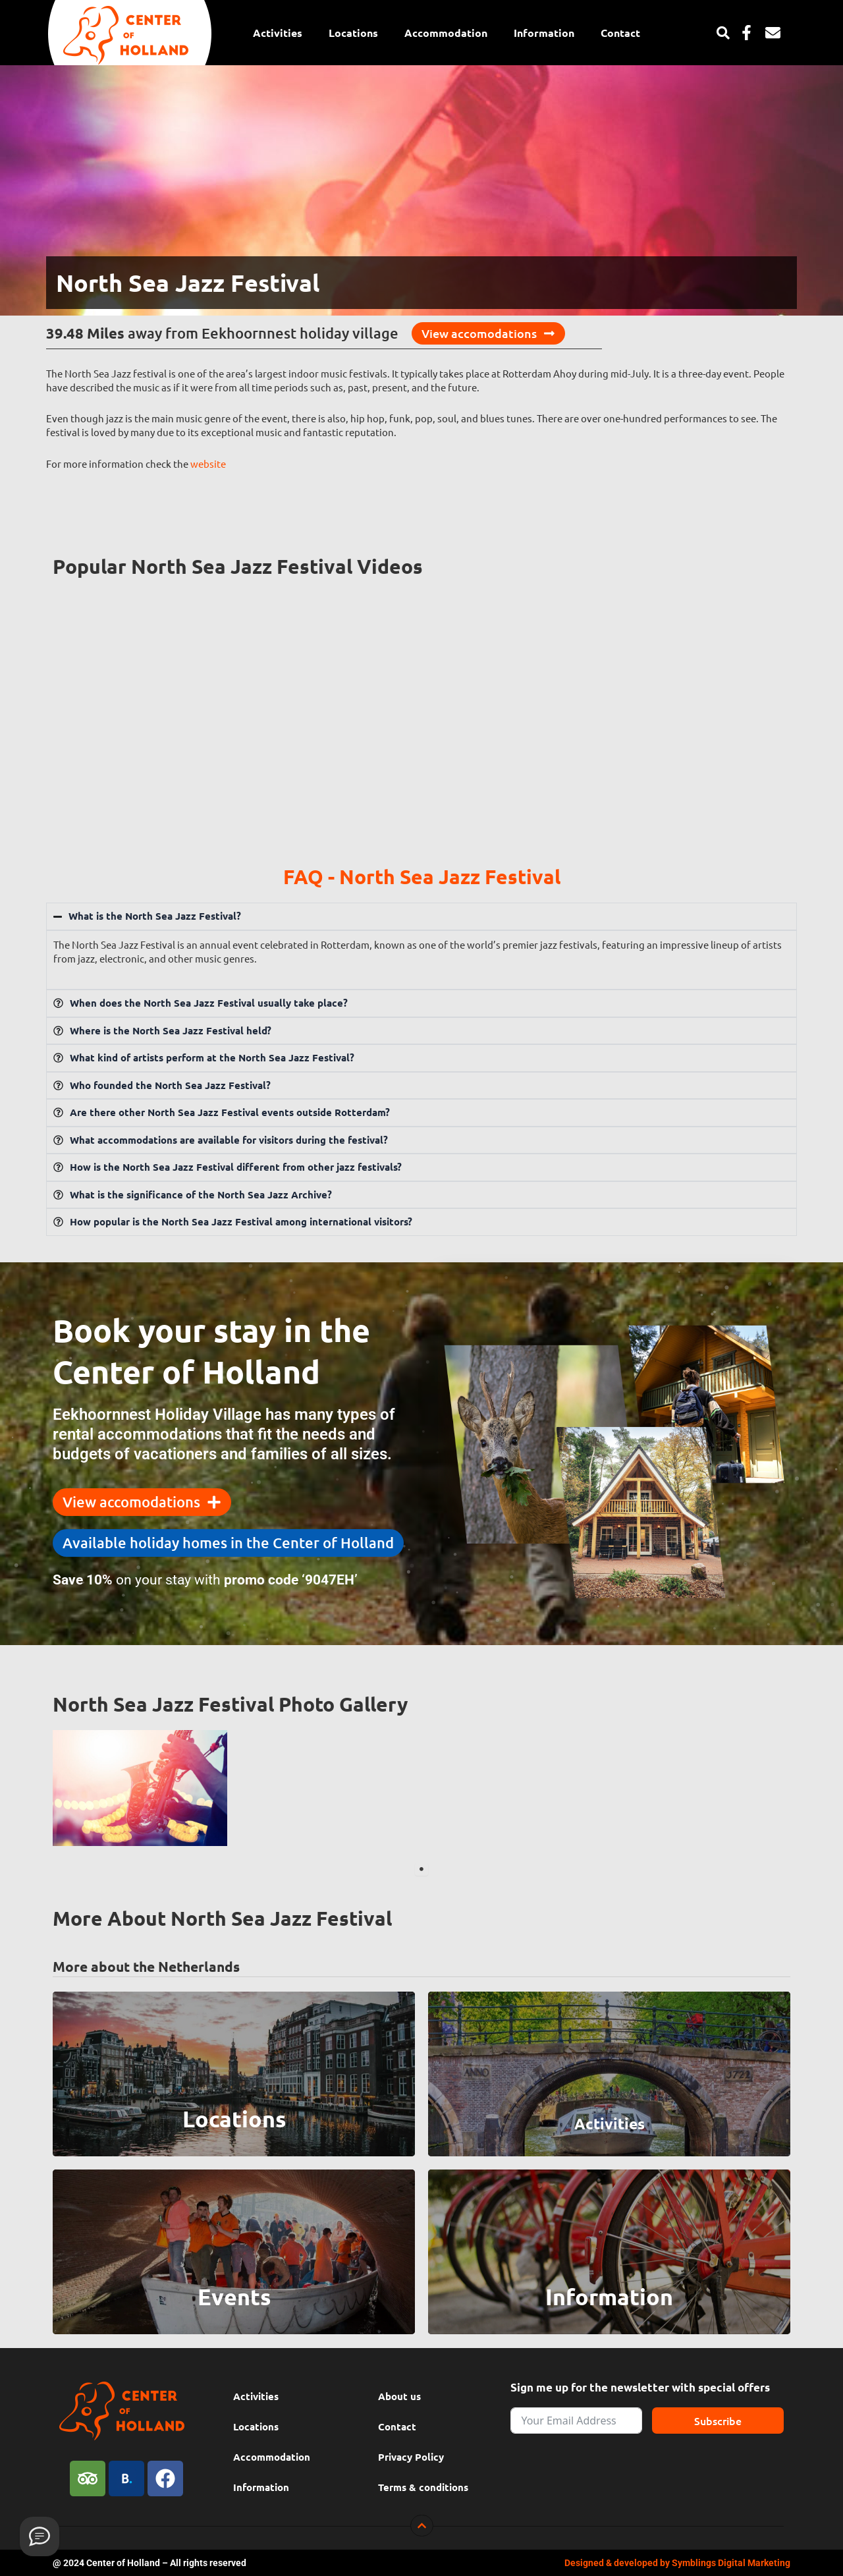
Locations (353, 33)
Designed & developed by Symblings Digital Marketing (677, 2563)
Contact (620, 33)
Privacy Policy (411, 2456)
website (208, 463)
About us (399, 2396)
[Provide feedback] (39, 2536)
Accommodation (445, 33)
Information (544, 33)
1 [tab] (421, 1869)
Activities (277, 33)
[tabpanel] (140, 1788)
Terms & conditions (423, 2487)
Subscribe (718, 2420)
